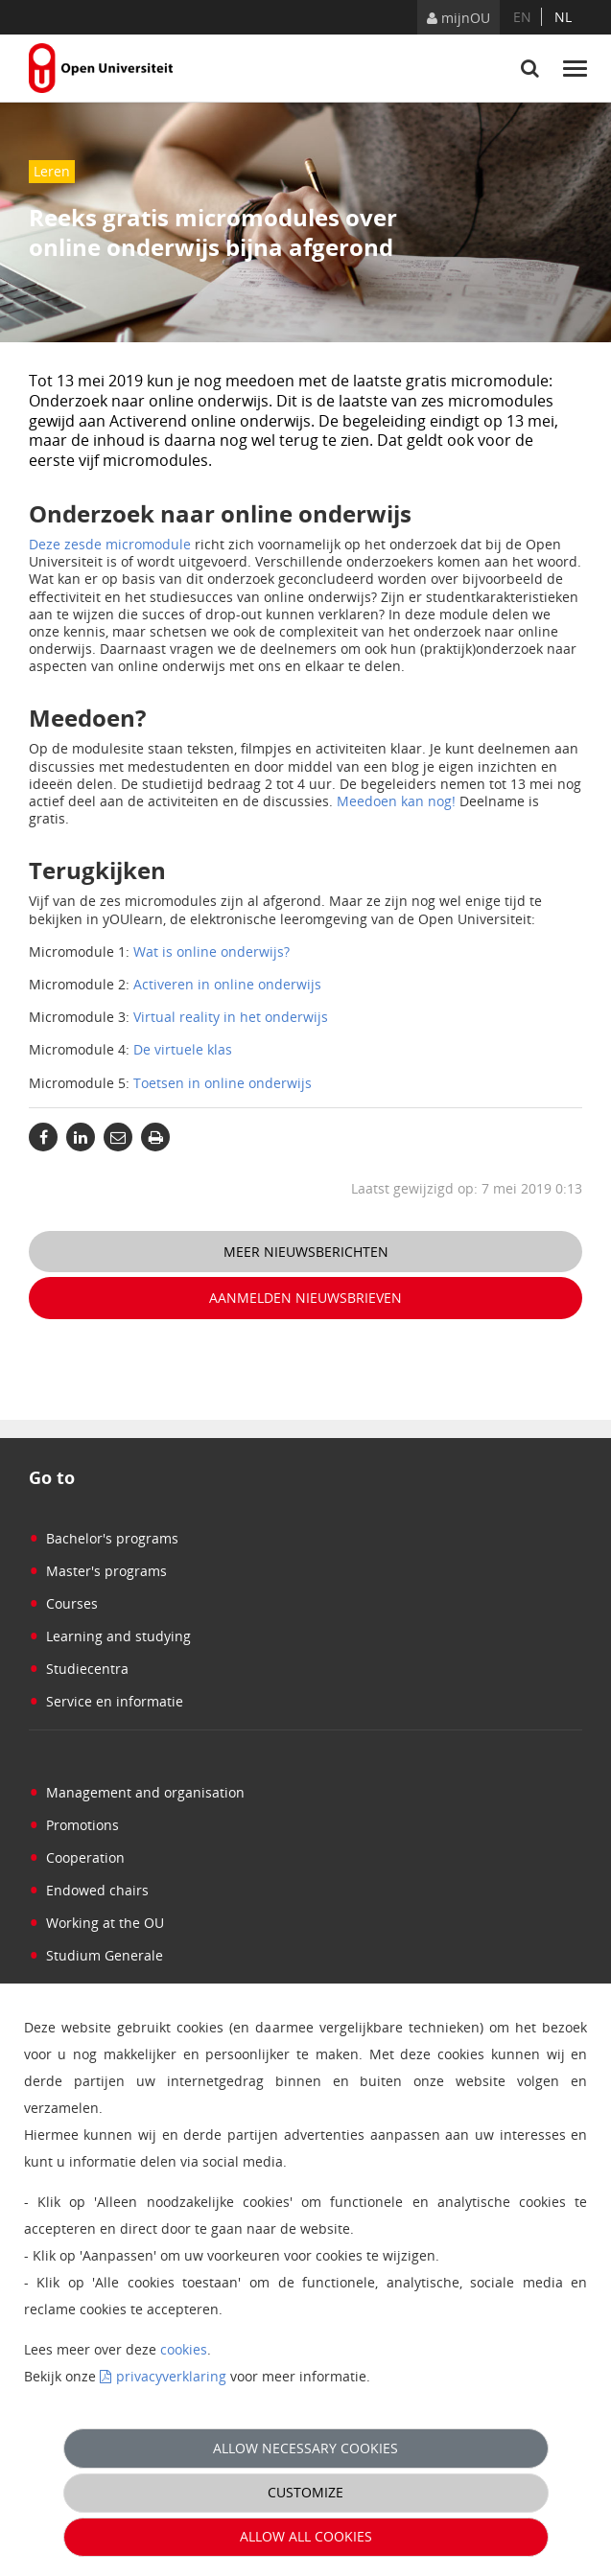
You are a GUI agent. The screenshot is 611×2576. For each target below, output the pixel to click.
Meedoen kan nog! (396, 801)
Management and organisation (137, 1792)
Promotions (74, 1825)
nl (563, 17)
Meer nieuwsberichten (305, 1251)
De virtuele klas (182, 1049)
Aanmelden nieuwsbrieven (305, 1297)
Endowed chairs (89, 1890)
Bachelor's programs (103, 1538)
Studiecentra (79, 1668)
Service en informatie (106, 1701)
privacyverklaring (171, 2376)
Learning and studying (110, 1636)
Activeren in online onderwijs (227, 984)
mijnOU (458, 18)
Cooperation (77, 1857)
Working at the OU (96, 1923)
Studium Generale (96, 1955)
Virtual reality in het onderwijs (230, 1017)
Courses (63, 1603)
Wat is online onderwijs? (211, 951)
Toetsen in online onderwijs (222, 1083)
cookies (183, 2349)
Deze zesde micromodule (110, 544)
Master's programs (98, 1571)
